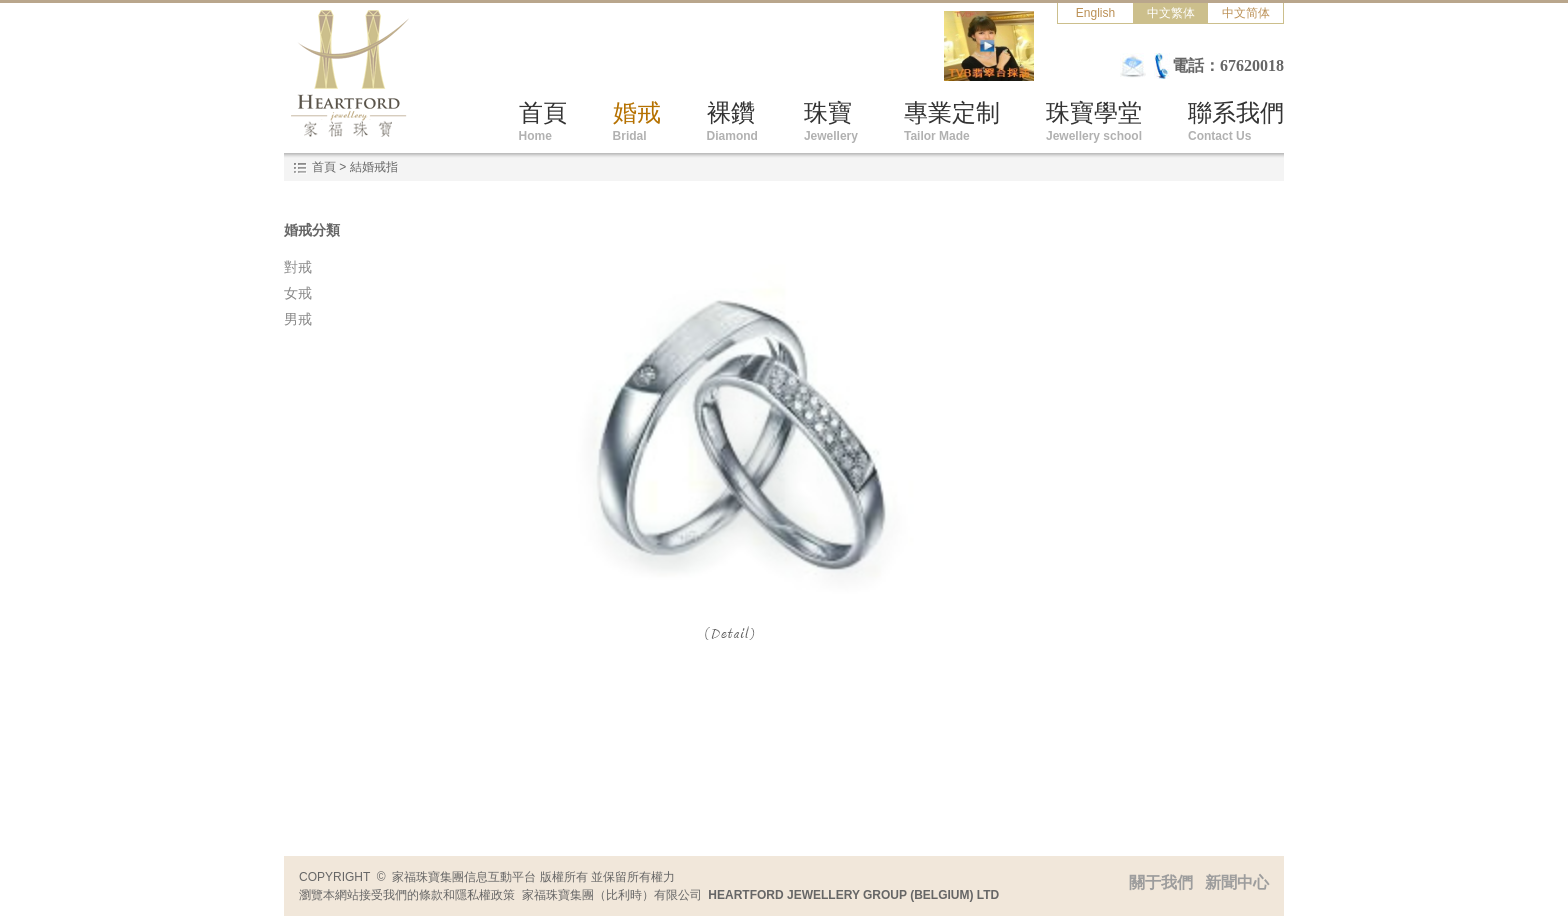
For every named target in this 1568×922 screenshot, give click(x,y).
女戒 (298, 293)
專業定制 (952, 121)
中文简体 (1246, 13)
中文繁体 (1171, 13)
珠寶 (831, 121)
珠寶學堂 (1094, 121)
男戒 (298, 319)
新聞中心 (1237, 882)
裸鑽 (732, 121)
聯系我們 (1236, 121)
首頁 (543, 121)
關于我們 (1167, 882)
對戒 (298, 267)
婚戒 (637, 121)
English (1095, 13)
